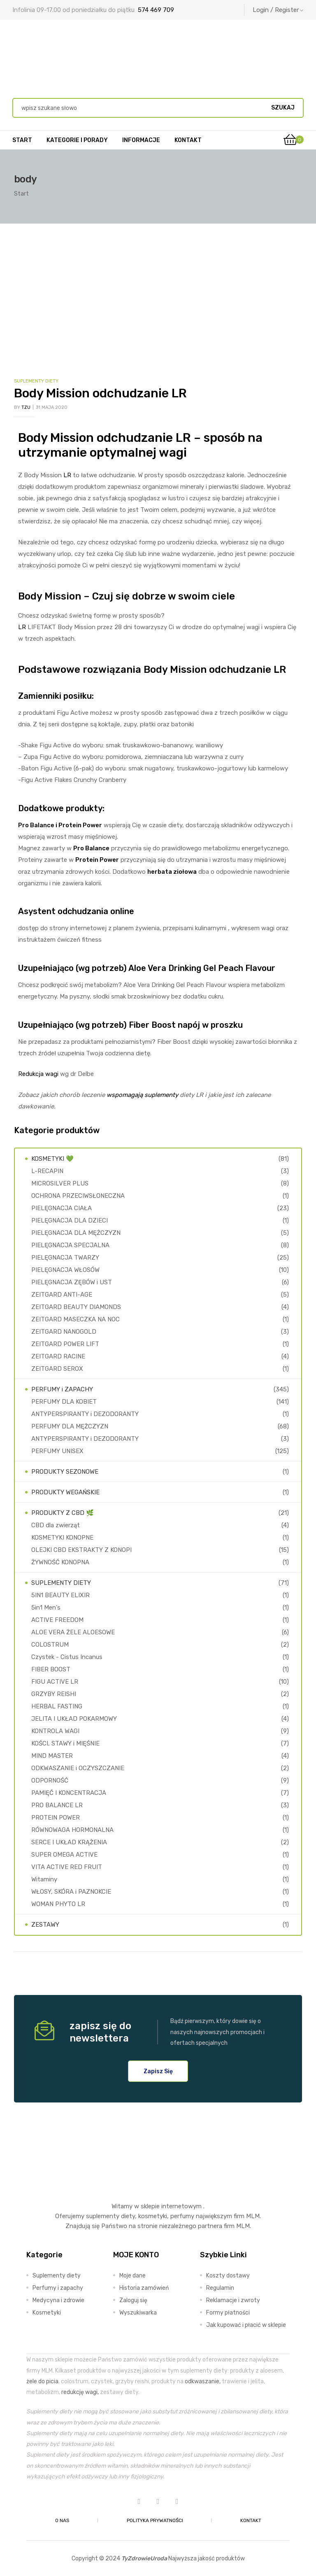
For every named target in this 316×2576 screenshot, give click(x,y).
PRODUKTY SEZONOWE (64, 1471)
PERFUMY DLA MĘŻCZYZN (69, 1426)
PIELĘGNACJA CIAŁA (61, 1208)
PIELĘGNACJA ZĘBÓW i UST (71, 1282)
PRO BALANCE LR (57, 1805)
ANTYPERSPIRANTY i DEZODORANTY (85, 1414)
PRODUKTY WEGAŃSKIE (65, 1492)
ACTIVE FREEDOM (57, 1620)
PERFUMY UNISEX (57, 1451)
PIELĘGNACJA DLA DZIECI (69, 1220)
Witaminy (44, 1879)
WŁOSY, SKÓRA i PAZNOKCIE (71, 1891)
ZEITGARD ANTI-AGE (61, 1294)
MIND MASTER (52, 1755)
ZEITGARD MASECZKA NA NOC (75, 1319)
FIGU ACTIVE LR (54, 1681)
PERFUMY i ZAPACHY (62, 1389)
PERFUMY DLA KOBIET (64, 1401)
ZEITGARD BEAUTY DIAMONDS (76, 1307)
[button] (158, 2071)
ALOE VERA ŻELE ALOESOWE (73, 1632)
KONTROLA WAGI (55, 1731)
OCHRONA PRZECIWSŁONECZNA (78, 1195)
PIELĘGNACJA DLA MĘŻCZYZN (76, 1233)
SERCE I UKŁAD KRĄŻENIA (69, 1842)
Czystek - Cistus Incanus (66, 1657)
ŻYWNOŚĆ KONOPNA (60, 1562)
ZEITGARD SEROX (57, 1368)
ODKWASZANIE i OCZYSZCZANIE (77, 1768)
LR (67, 475)
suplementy (102, 2216)
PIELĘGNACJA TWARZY (65, 1257)
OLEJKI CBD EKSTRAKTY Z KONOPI (81, 1550)
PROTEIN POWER (55, 1817)
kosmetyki (152, 2216)
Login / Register (278, 10)
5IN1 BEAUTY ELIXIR (60, 1595)
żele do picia (42, 2381)
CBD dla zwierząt (55, 1525)
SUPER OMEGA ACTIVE (64, 1854)
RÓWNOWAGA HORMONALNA (72, 1830)
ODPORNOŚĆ (49, 1780)
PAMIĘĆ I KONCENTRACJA (68, 1793)
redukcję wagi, (80, 2392)
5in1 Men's (45, 1607)
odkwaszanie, (203, 2381)
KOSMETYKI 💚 (52, 1158)
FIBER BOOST (50, 1669)
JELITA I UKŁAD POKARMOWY (74, 1718)
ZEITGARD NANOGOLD (63, 1331)
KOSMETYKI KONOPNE (62, 1537)
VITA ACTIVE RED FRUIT (66, 1867)
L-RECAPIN (47, 1171)
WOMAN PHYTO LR (58, 1904)
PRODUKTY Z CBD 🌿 (62, 1513)
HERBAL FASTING (56, 1706)
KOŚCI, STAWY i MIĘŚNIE (65, 1743)
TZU (25, 407)
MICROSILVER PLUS (59, 1183)
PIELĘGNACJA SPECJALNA (70, 1245)
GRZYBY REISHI (53, 1694)
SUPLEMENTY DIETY (36, 381)
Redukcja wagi (38, 1074)
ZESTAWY (45, 1924)
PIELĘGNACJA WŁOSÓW (65, 1270)
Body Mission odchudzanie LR (100, 393)
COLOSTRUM (50, 1644)
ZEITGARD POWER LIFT (65, 1344)
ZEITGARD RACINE (58, 1356)
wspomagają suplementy (142, 1095)
